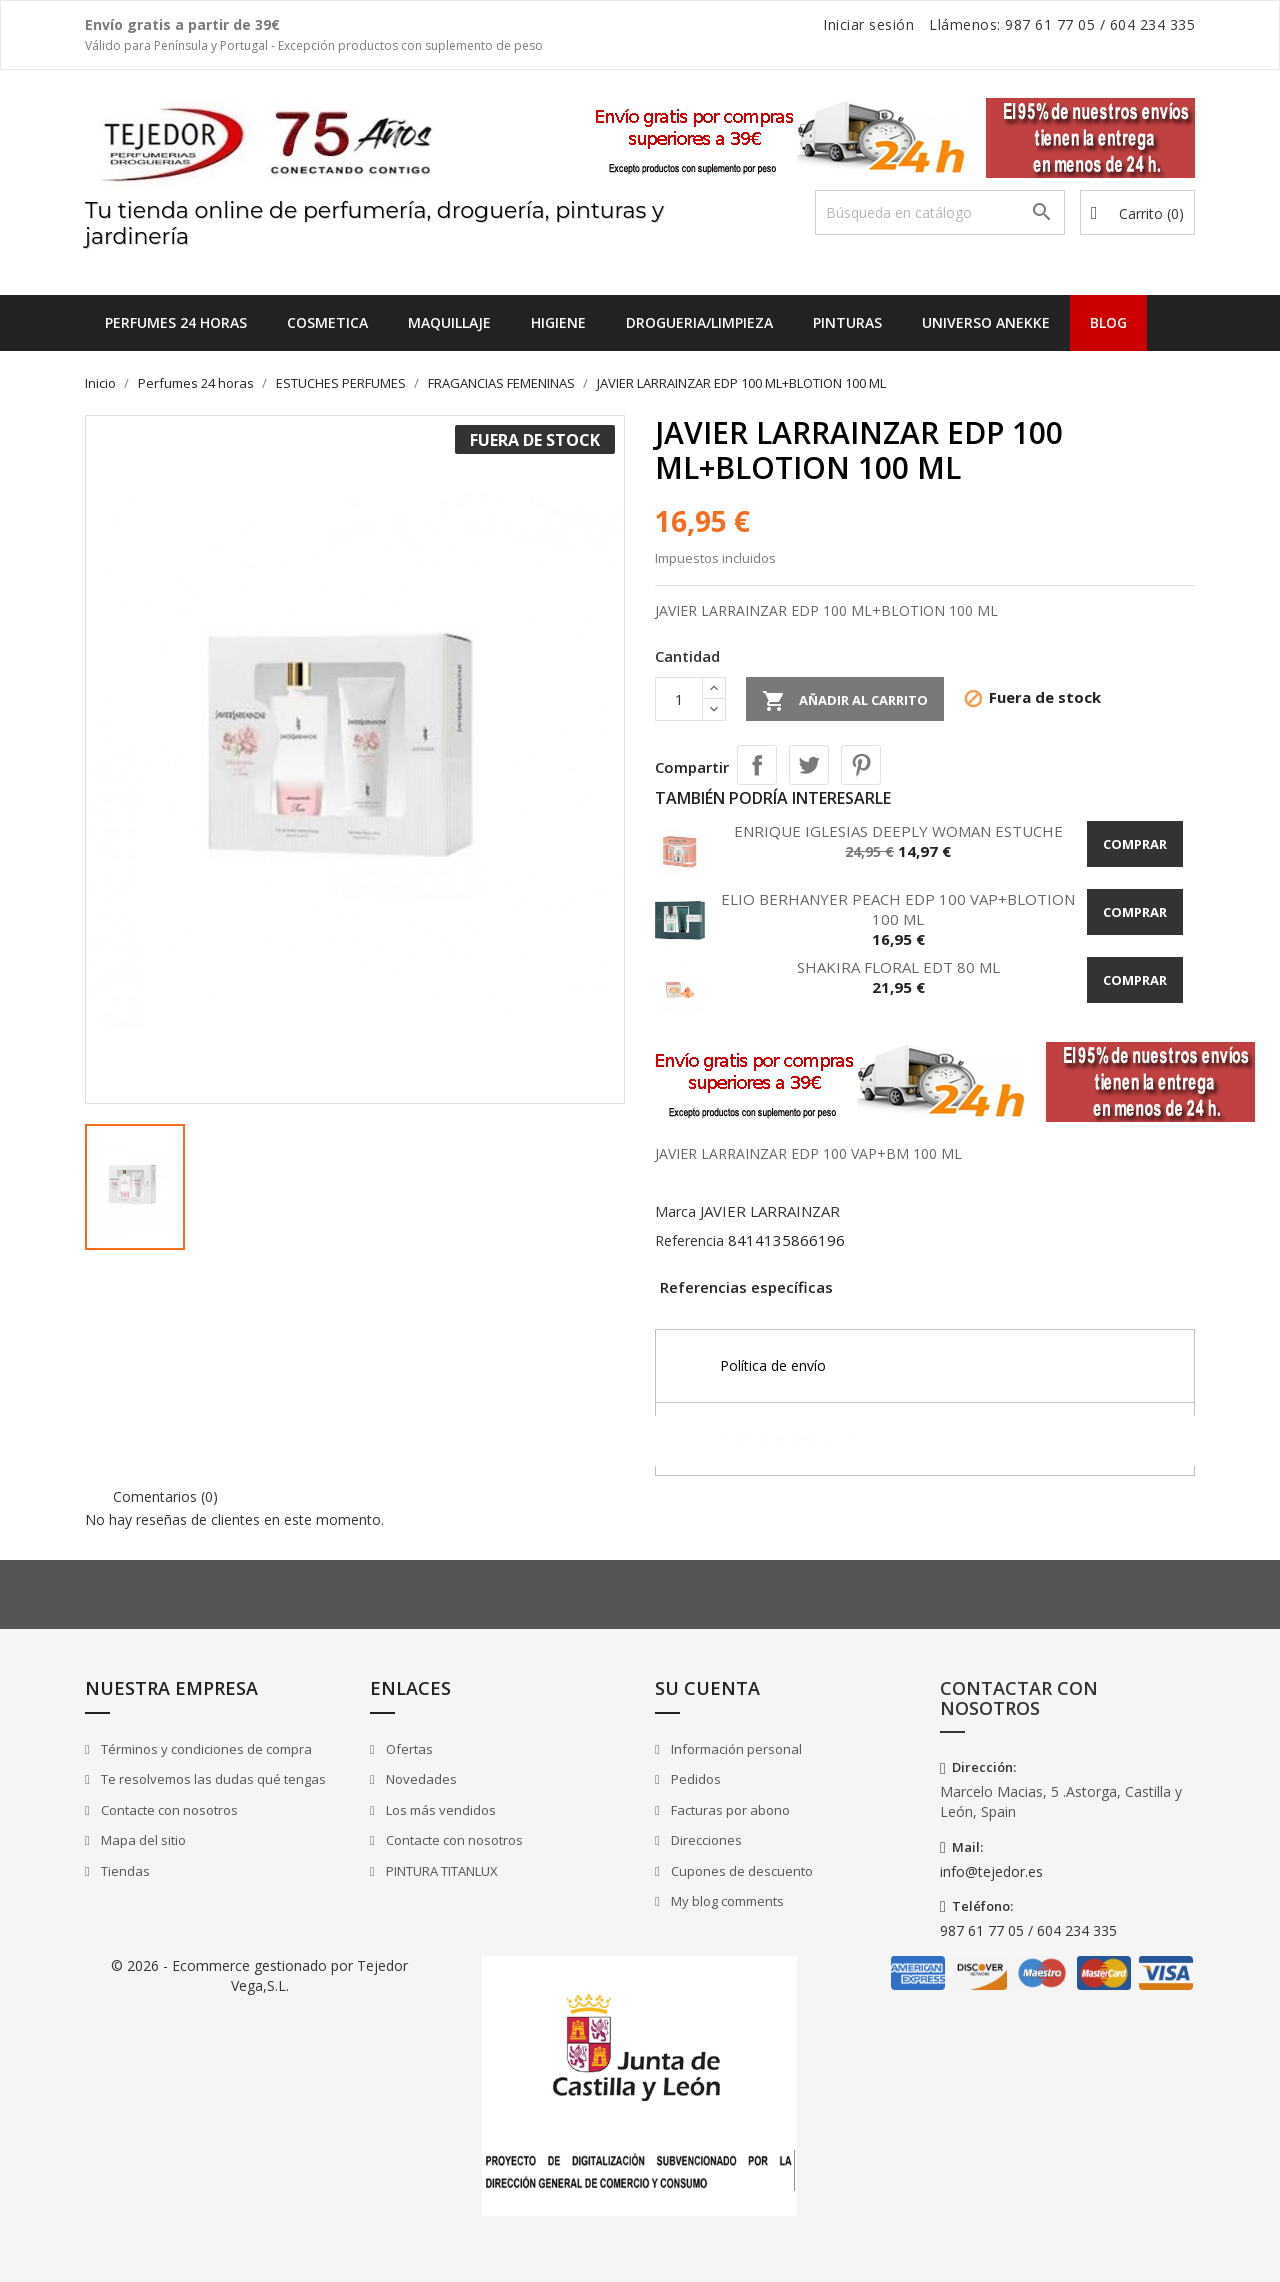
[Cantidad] (679, 699)
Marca (675, 1211)
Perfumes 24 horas (176, 322)
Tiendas (124, 1871)
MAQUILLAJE (449, 322)
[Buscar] (940, 212)
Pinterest (861, 765)
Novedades (420, 1779)
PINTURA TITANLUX (440, 1871)
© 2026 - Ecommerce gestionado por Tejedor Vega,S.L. (259, 1975)
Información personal (735, 1749)
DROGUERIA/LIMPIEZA (699, 322)
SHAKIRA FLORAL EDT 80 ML (898, 967)
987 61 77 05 (1050, 24)
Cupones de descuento (740, 1871)
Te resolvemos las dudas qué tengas (212, 1779)
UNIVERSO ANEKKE (986, 322)
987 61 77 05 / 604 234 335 (1028, 1930)
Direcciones (705, 1840)
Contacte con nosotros (168, 1810)
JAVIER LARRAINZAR (770, 1211)
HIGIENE (558, 322)
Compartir (757, 765)
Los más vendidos (439, 1810)
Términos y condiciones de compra (205, 1749)
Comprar (1135, 844)
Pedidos (694, 1779)
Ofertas (408, 1749)
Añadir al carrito (845, 701)
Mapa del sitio (142, 1840)
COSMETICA (327, 322)
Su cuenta (707, 1688)
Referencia (689, 1240)
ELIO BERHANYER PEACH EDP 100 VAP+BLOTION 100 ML (898, 909)
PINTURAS (847, 322)
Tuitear (809, 765)
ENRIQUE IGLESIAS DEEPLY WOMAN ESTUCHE (898, 831)
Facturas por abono (729, 1810)
